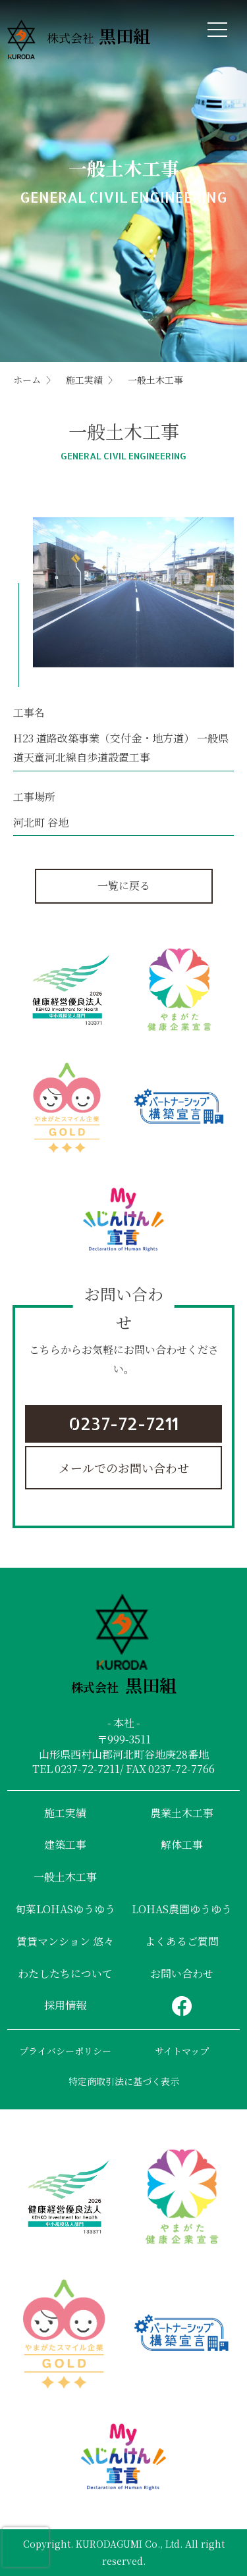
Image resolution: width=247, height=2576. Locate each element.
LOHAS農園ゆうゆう (182, 1909)
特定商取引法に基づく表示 (124, 2081)
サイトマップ (182, 2050)
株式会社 (78, 40)
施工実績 (84, 379)
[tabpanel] (133, 592)
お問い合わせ (181, 1973)
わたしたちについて (65, 1973)
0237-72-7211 (123, 1423)
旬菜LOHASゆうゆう (65, 1909)
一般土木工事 (65, 1876)
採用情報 (65, 2005)
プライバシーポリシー (65, 2050)
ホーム (27, 379)
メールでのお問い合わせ (124, 1467)
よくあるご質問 (182, 1941)
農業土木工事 (181, 1812)
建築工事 (65, 1844)
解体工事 (182, 1844)
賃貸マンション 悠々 (65, 1941)
